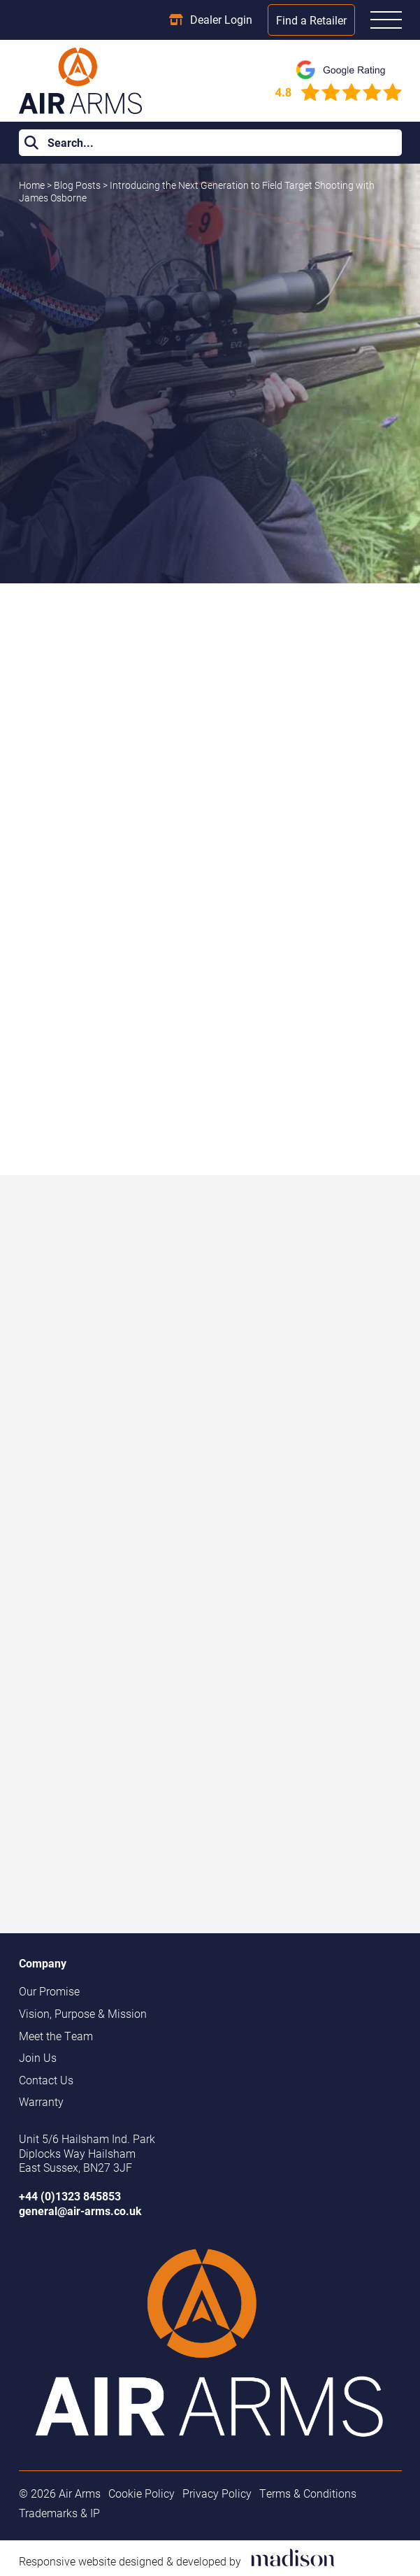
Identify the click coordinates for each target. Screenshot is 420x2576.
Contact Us (46, 2080)
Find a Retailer (311, 20)
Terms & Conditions (307, 2493)
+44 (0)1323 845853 (70, 2196)
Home (32, 185)
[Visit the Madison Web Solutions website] (177, 2558)
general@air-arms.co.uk (80, 2210)
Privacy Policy (217, 2493)
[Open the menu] (386, 20)
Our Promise (49, 1991)
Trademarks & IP (59, 2513)
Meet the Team (56, 2036)
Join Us (38, 2058)
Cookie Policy (141, 2493)
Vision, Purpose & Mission (83, 2014)
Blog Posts (78, 185)
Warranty (41, 2102)
